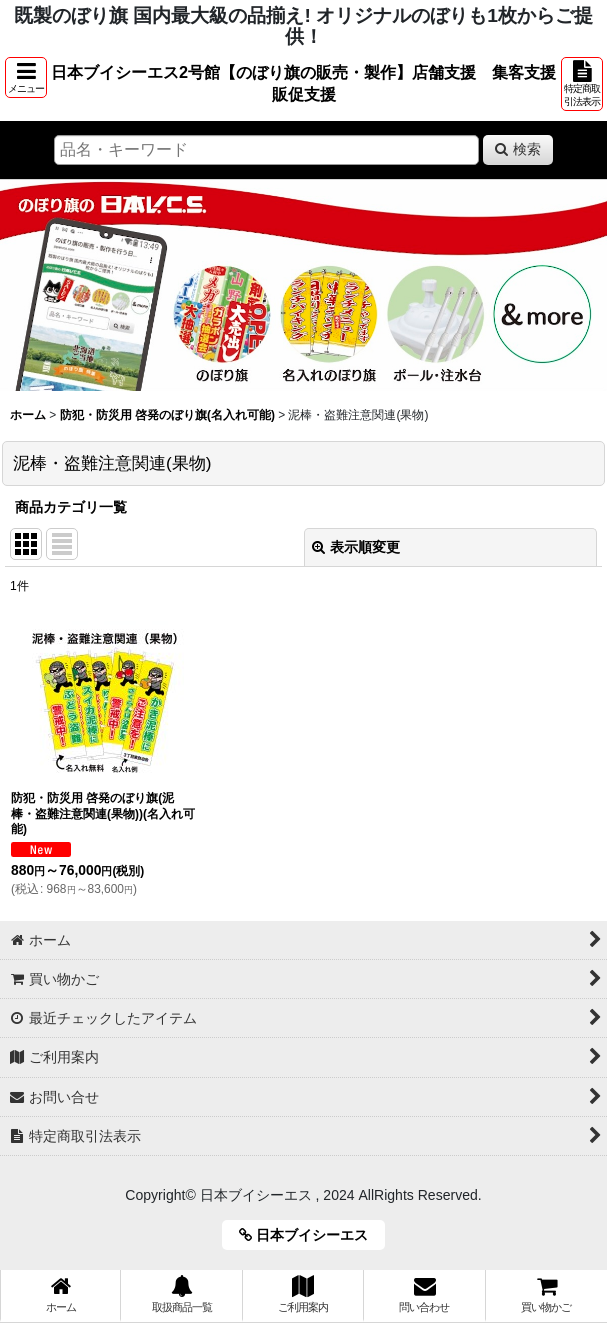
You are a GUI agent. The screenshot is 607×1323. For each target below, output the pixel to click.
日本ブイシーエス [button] (310, 1235)
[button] (26, 77)
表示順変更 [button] (356, 547)
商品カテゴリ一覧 (71, 507)
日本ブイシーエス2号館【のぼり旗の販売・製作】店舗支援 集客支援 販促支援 (304, 83)
